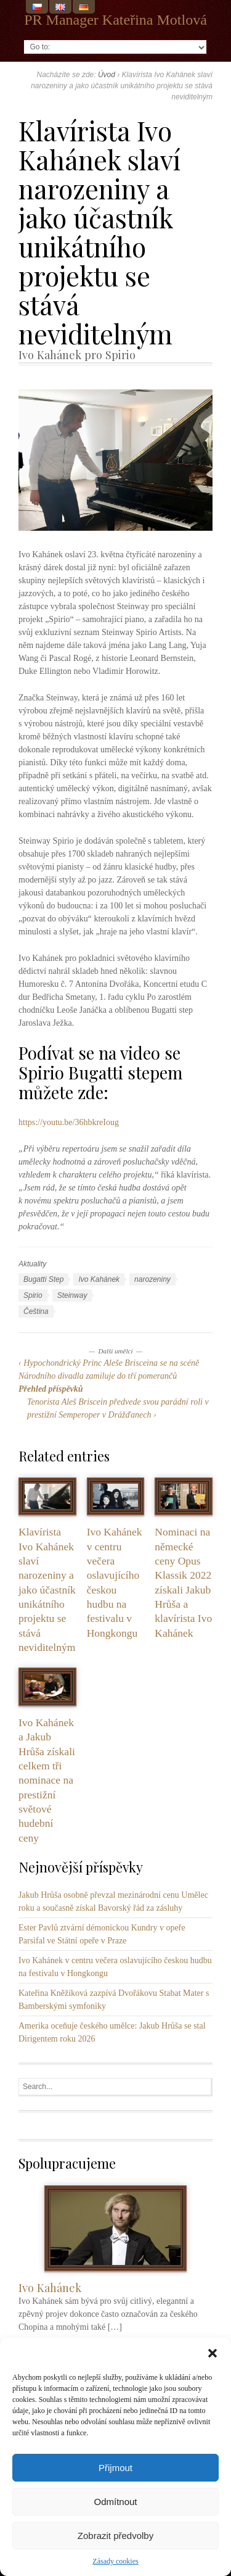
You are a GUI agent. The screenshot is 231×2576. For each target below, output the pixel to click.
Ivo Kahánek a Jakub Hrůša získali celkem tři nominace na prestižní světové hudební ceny (46, 1780)
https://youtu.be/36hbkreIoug (68, 1122)
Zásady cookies (115, 2561)
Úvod (106, 74)
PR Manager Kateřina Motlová (115, 20)
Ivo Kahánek (99, 1279)
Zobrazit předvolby (115, 2535)
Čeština (36, 1311)
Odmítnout (115, 2501)
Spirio (33, 1295)
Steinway (72, 1295)
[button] (212, 2353)
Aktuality (32, 1264)
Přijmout (115, 2467)
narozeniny (152, 1279)
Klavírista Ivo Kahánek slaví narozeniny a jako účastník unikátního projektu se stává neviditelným (47, 1589)
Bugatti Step (43, 1279)
